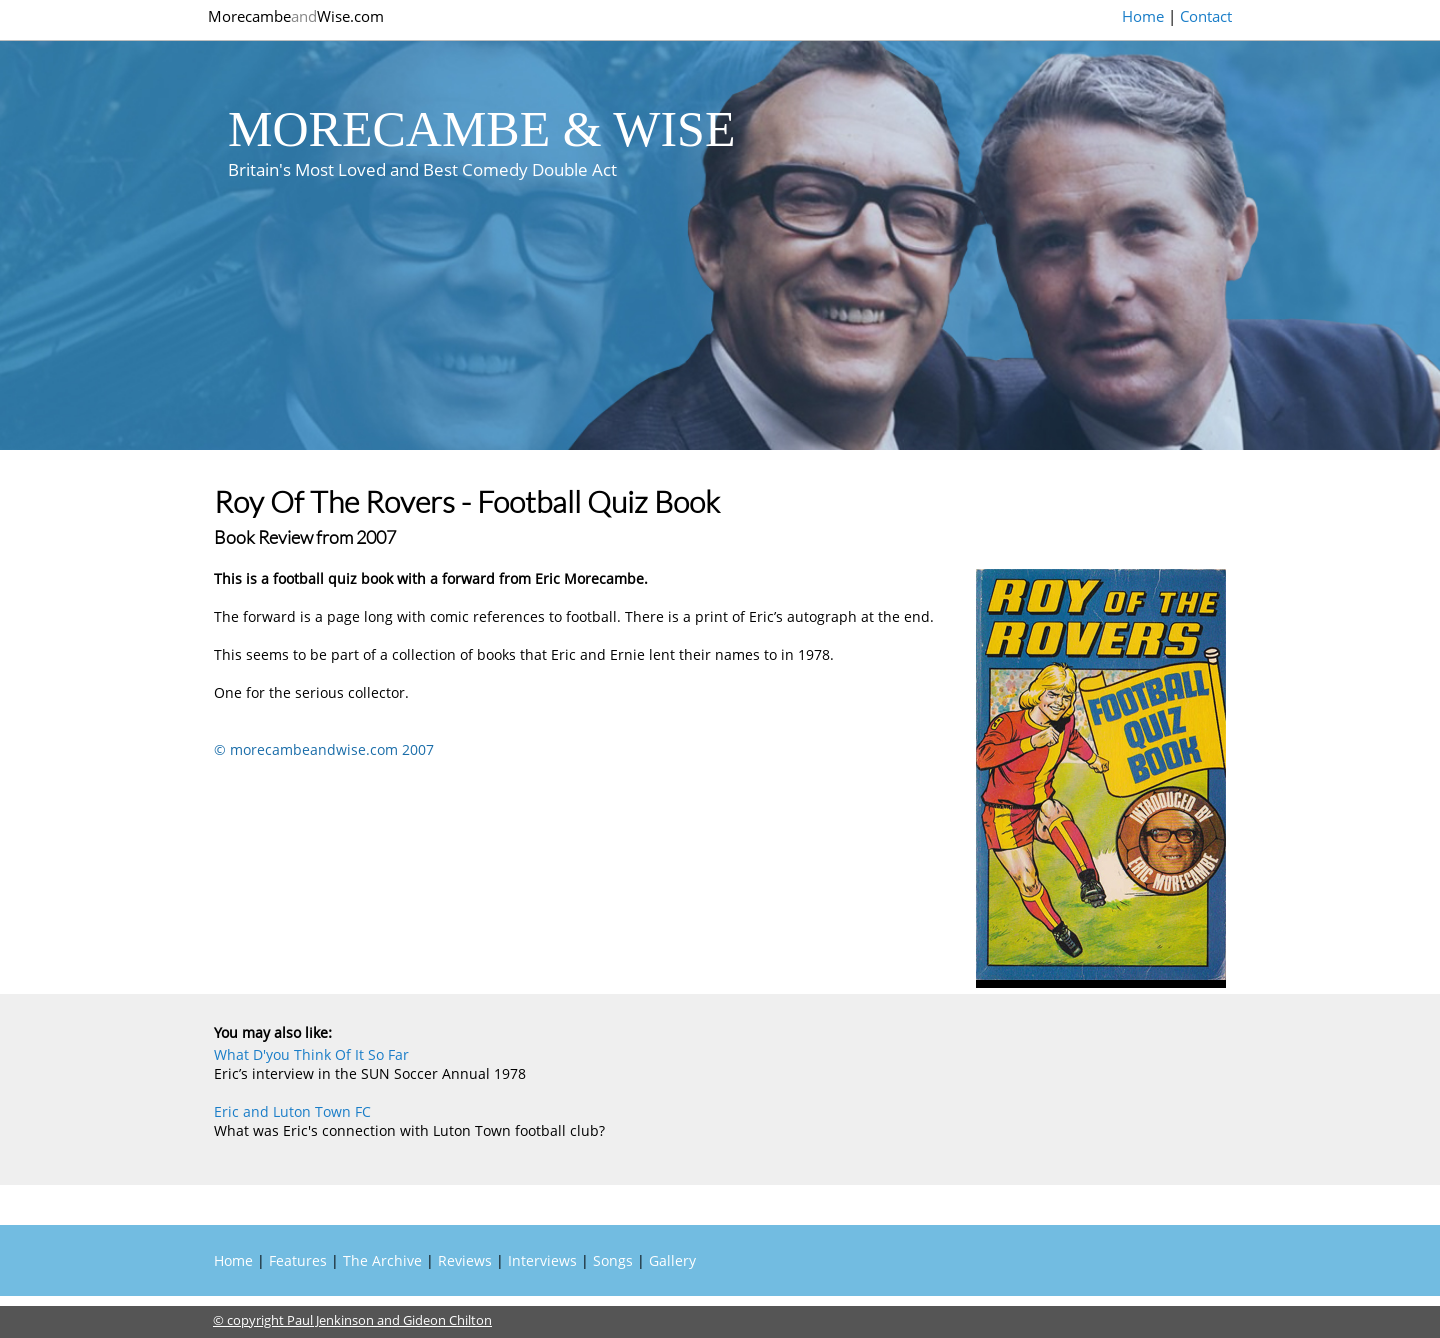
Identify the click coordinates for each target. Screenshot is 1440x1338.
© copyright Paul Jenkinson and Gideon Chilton (352, 1320)
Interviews (542, 1260)
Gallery (672, 1260)
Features (298, 1260)
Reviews (465, 1260)
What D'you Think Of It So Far (311, 1054)
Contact (1206, 16)
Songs (613, 1260)
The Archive (382, 1260)
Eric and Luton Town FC (292, 1111)
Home (1143, 16)
